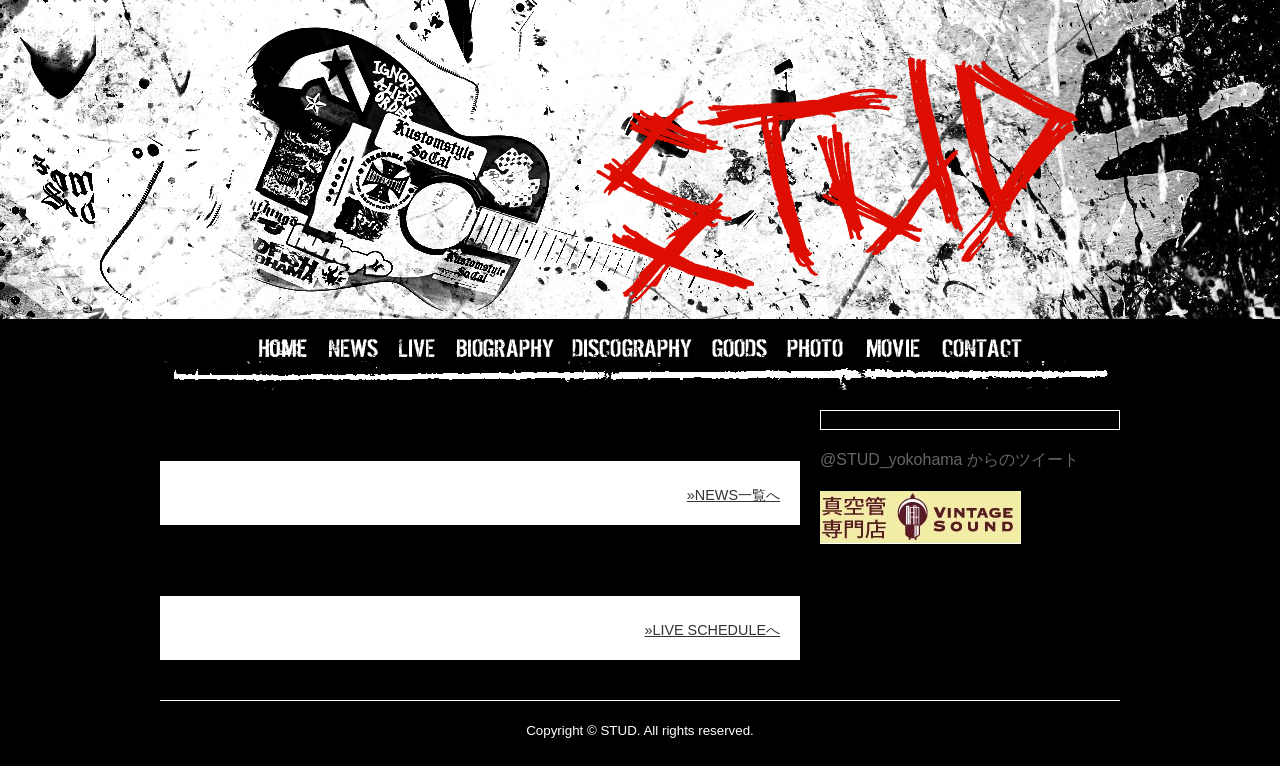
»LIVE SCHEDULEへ (712, 630)
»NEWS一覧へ (733, 495)
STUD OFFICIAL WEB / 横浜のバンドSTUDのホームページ (640, 160)
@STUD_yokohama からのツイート (949, 459)
